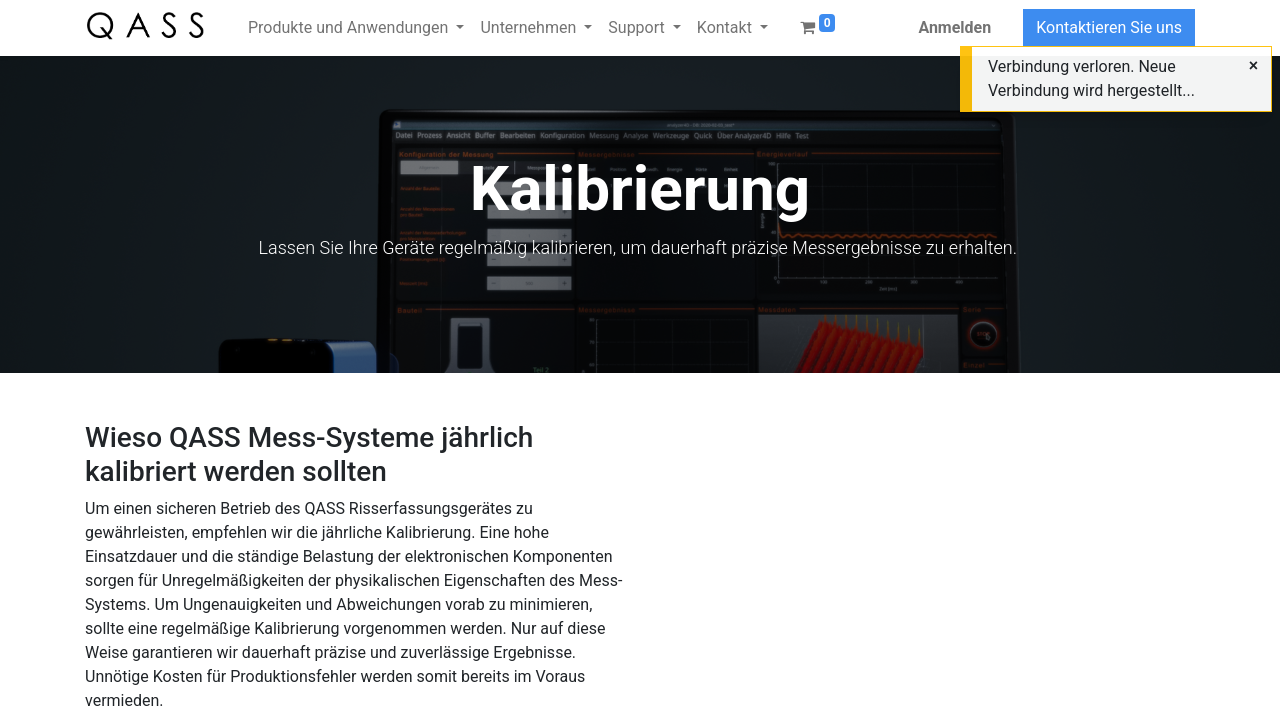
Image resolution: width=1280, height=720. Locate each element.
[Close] (1253, 66)
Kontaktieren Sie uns (1109, 27)
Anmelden (954, 27)
